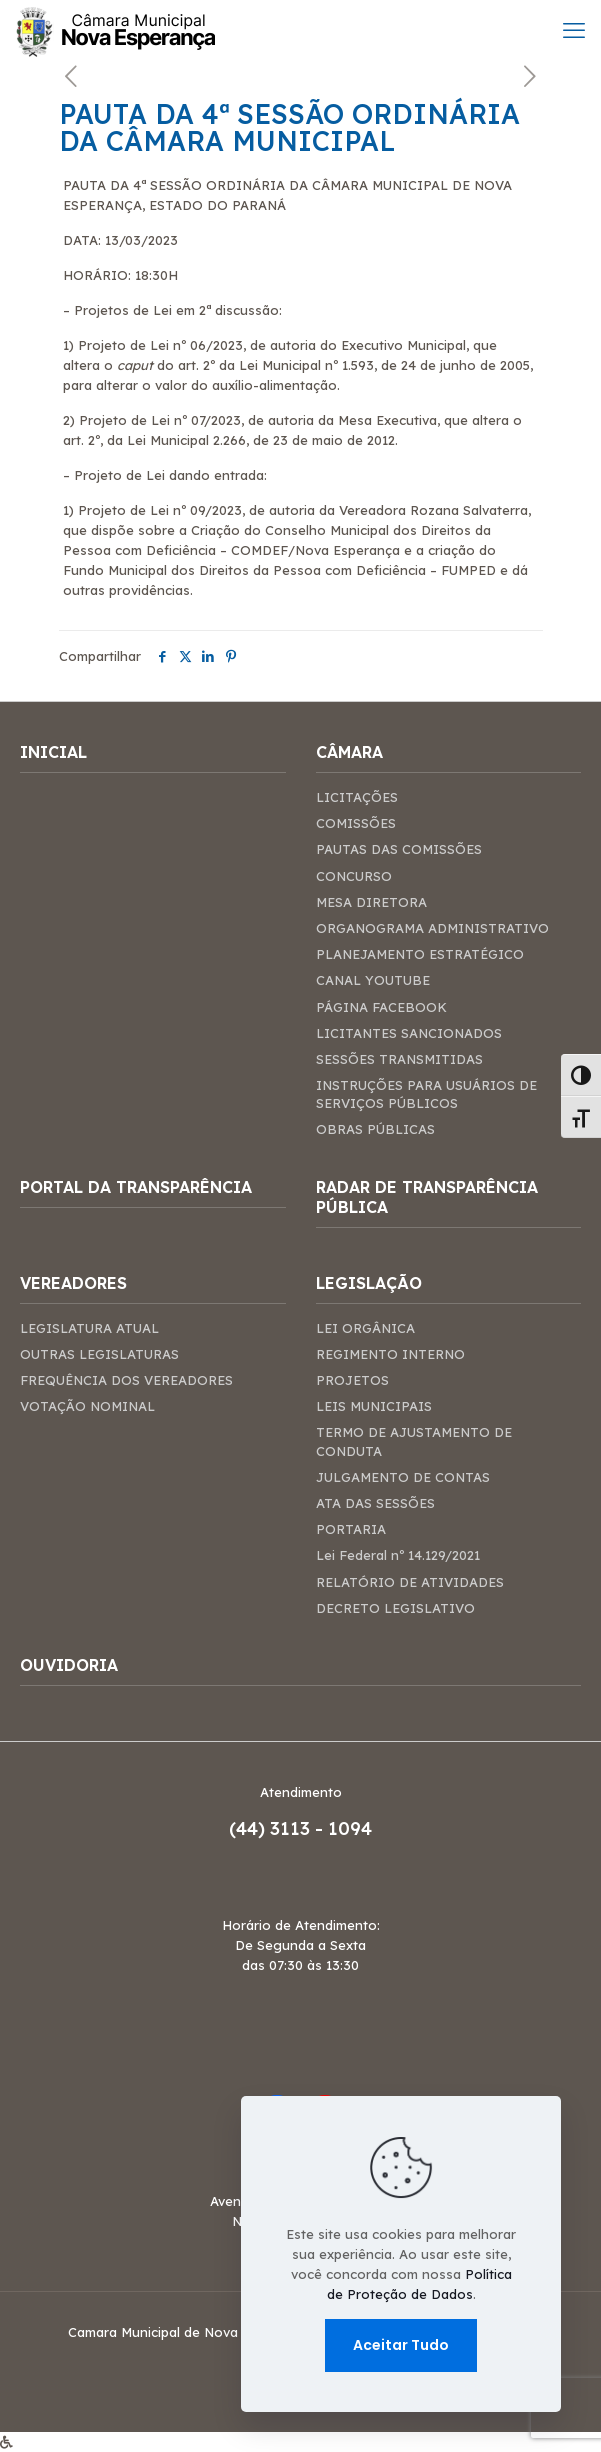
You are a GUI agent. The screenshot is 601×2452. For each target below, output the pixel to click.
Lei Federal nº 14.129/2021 (398, 1555)
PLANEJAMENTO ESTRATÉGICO (420, 954)
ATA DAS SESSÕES (375, 1503)
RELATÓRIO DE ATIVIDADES (410, 1582)
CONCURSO (354, 876)
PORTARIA (351, 1529)
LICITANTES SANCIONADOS (409, 1033)
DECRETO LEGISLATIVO (395, 1608)
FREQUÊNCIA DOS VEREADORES (126, 1380)
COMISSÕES (356, 823)
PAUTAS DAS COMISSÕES (399, 849)
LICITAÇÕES (357, 797)
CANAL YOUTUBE (373, 980)
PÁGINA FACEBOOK (381, 1007)
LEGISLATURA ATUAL (89, 1328)
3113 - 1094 (321, 1828)
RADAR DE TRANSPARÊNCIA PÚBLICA (427, 1197)
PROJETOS (352, 1380)
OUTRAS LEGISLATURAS (99, 1354)
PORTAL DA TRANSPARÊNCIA (136, 1187)
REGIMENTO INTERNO (390, 1354)
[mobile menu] (574, 30)
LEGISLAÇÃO (369, 1283)
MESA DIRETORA (371, 902)
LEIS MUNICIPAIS (374, 1406)
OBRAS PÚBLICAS (375, 1129)
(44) (249, 1828)
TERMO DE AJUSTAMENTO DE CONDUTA (414, 1441)
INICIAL (53, 752)
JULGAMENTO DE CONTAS (403, 1477)
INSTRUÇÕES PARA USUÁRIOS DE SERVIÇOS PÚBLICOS (426, 1094)
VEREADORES (73, 1283)
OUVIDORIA (69, 1665)
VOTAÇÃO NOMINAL (87, 1406)
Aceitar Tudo (401, 2345)
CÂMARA (349, 752)
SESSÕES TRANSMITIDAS (399, 1059)
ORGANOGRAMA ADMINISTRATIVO (432, 928)
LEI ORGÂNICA (365, 1328)
